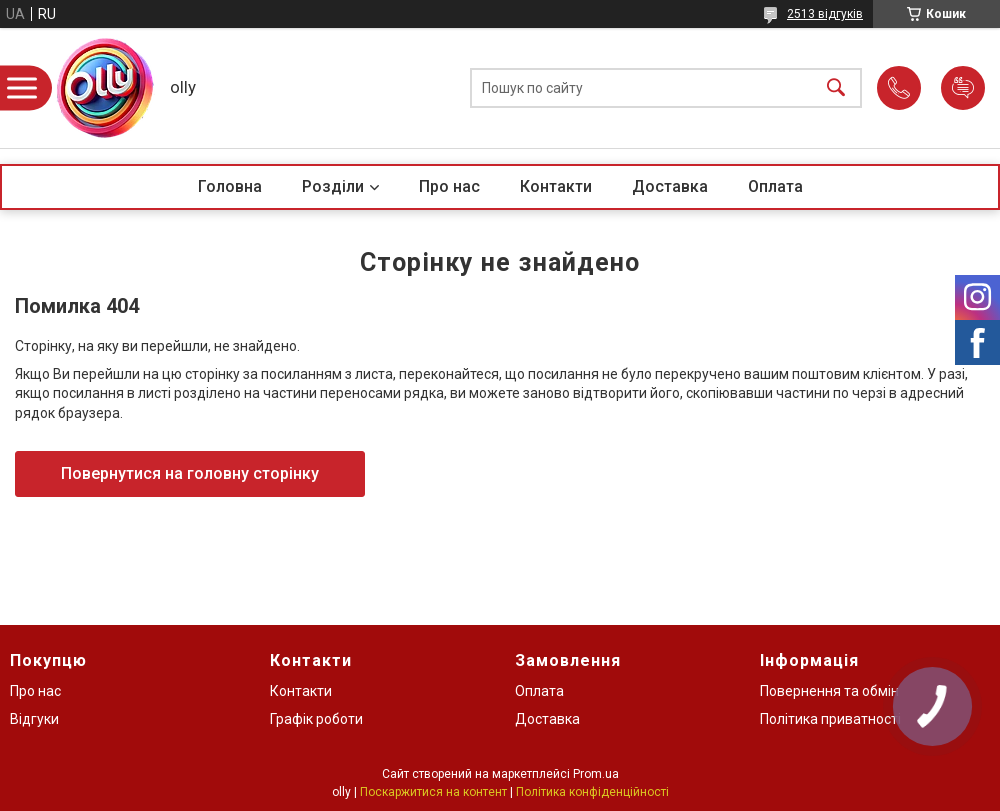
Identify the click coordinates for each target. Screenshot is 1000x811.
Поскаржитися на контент (433, 792)
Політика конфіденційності (592, 792)
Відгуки (34, 719)
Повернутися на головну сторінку (190, 473)
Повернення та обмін (829, 691)
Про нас (449, 186)
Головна (230, 186)
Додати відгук (963, 88)
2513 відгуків (825, 14)
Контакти (556, 186)
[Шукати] (836, 88)
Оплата (775, 186)
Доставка (670, 186)
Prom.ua (596, 774)
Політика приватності (830, 719)
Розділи (333, 186)
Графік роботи (316, 719)
